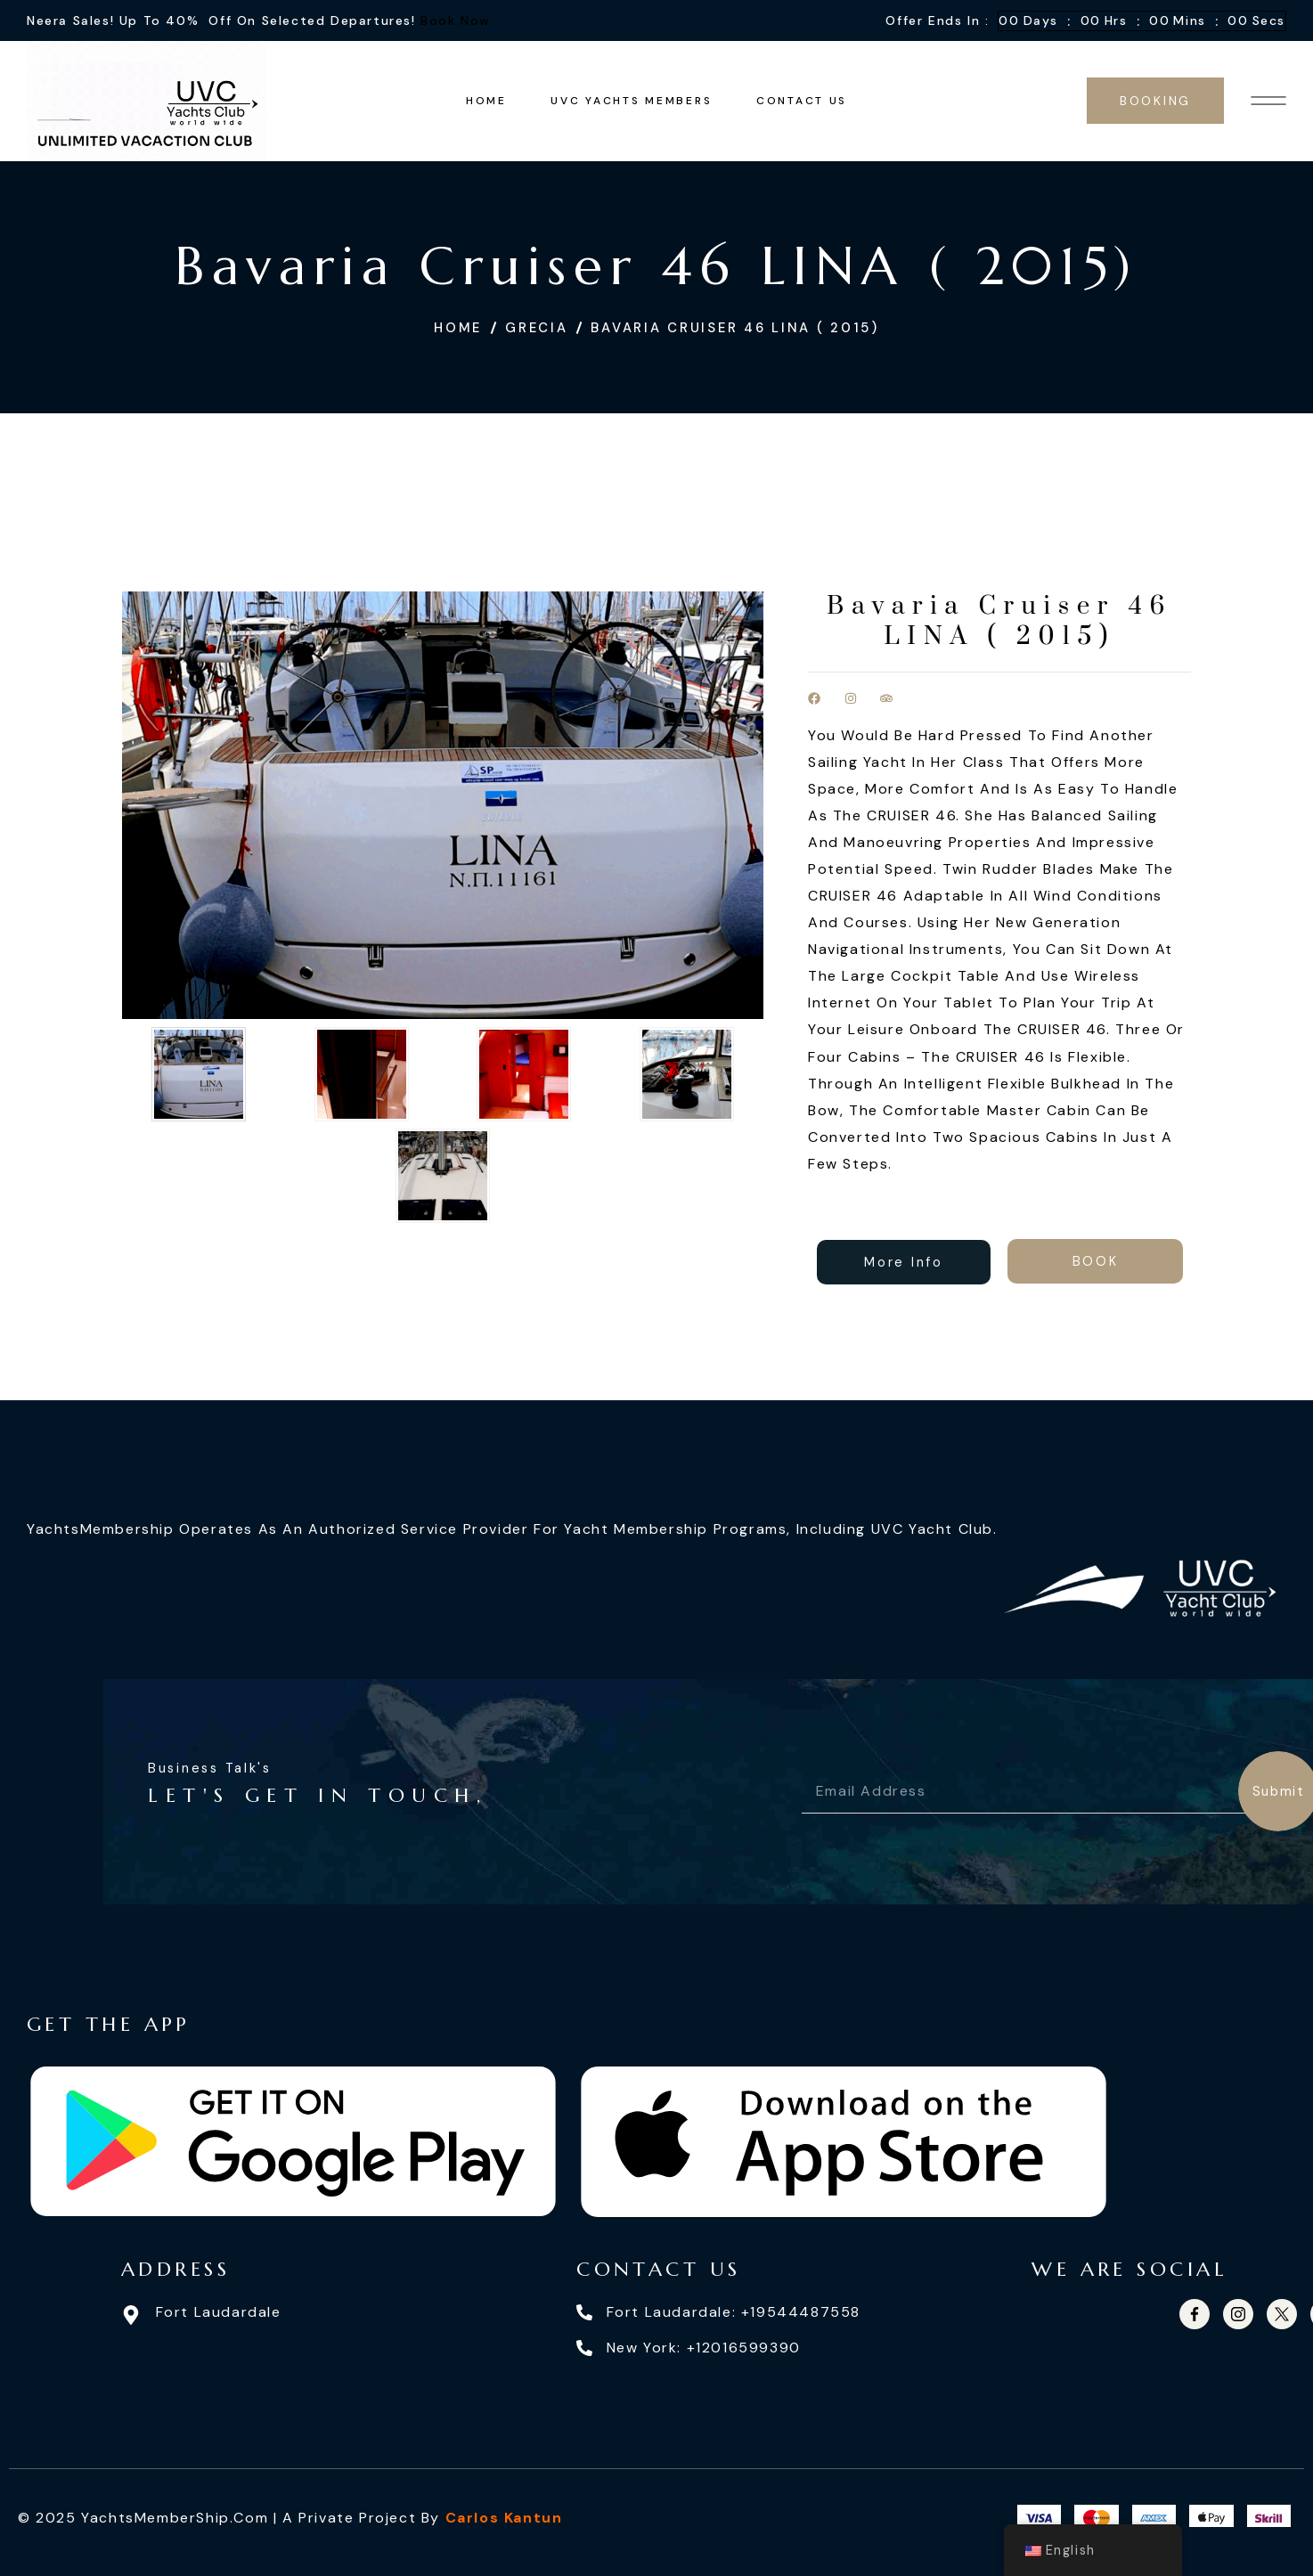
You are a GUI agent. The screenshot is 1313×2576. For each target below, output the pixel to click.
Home (458, 328)
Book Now (455, 20)
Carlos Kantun (504, 2517)
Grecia (536, 328)
